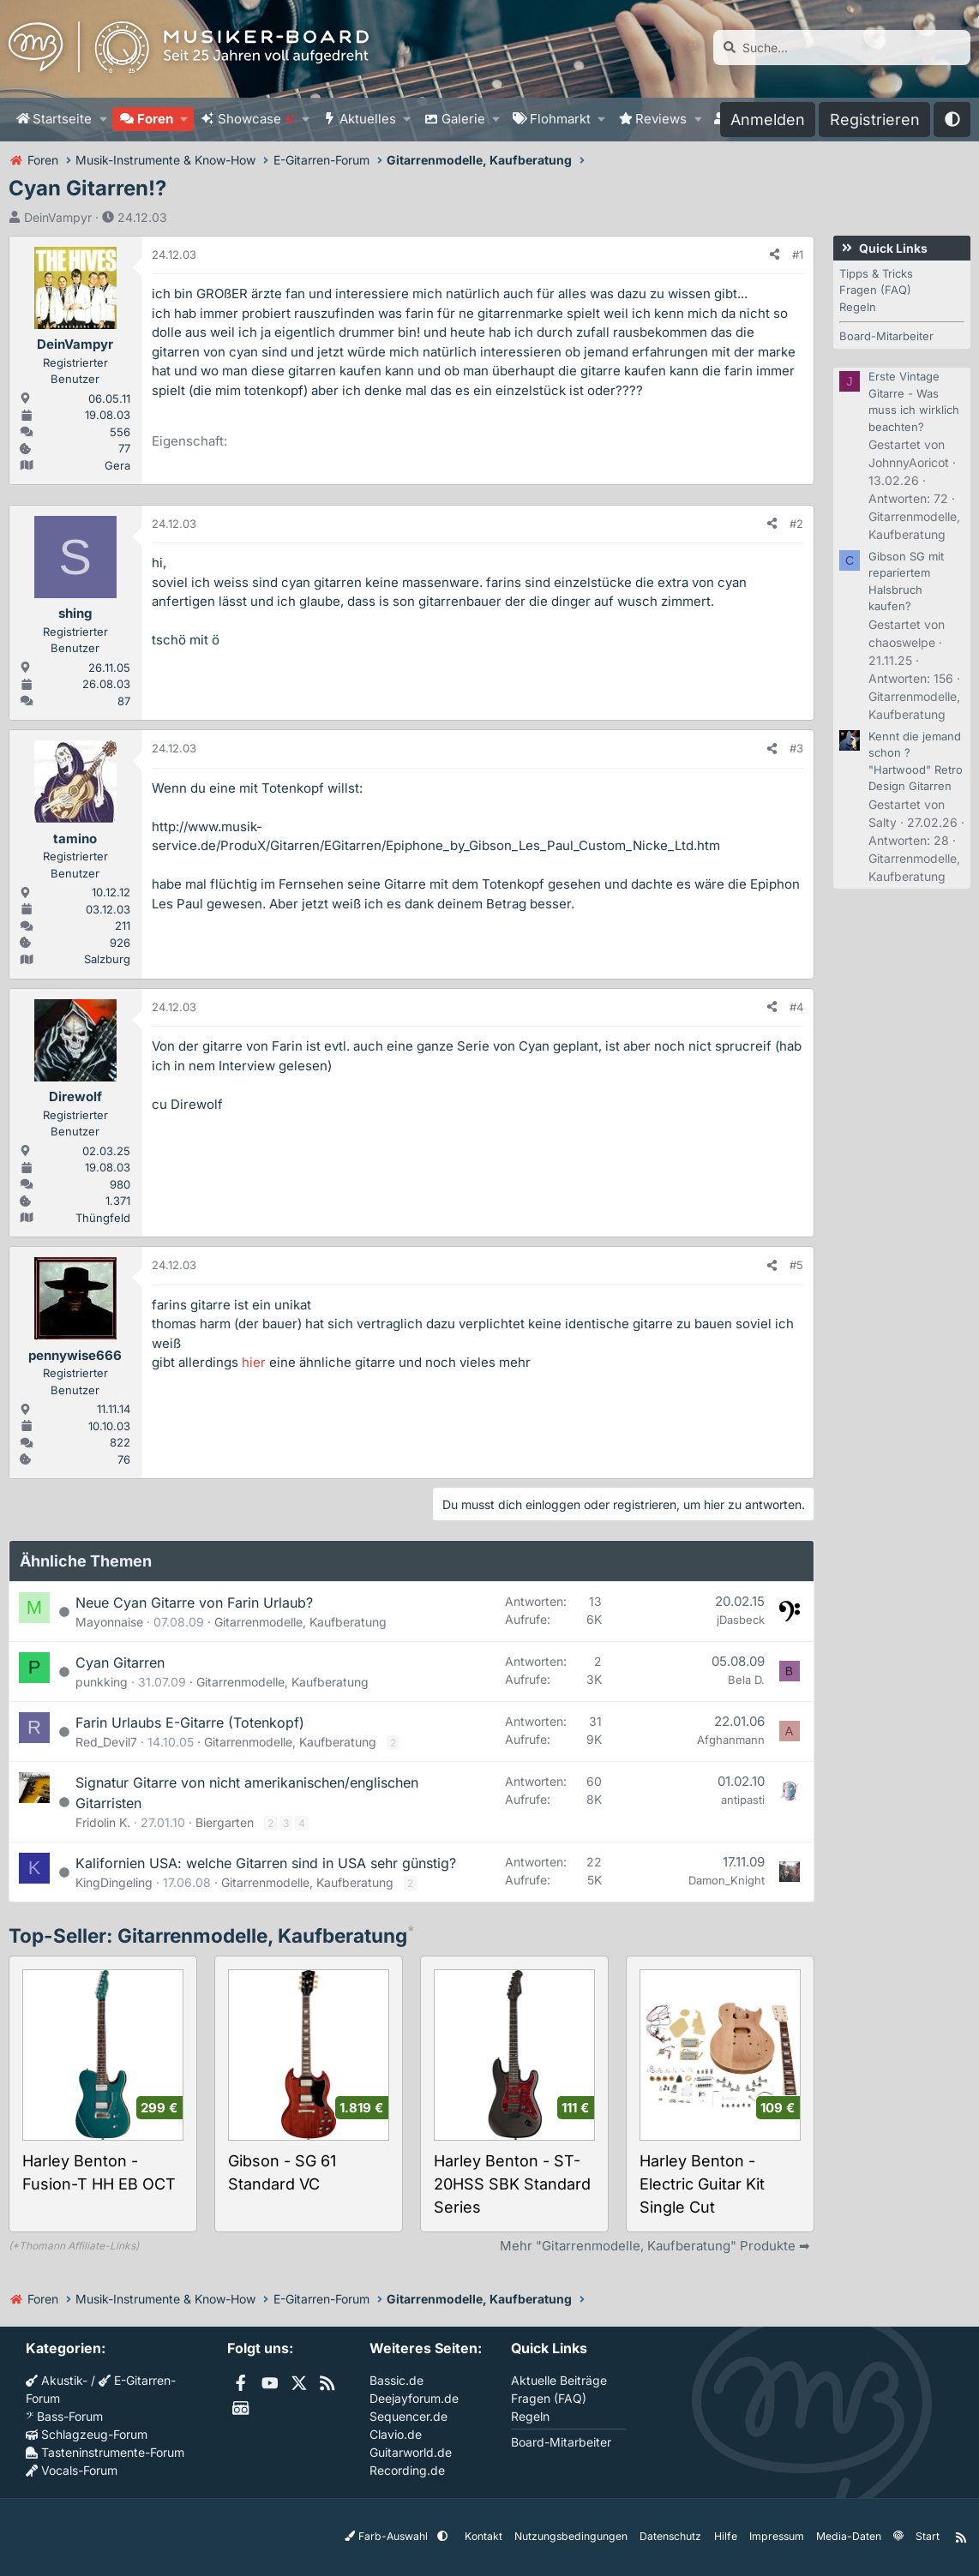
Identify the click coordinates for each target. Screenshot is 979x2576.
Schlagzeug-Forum (86, 2434)
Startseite (62, 119)
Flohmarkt (560, 119)
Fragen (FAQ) (875, 290)
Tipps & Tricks (876, 273)
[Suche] (841, 47)
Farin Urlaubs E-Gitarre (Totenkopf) (189, 1722)
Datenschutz (672, 2536)
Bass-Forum (64, 2416)
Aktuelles (367, 119)
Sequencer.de (408, 2416)
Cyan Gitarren (120, 1662)
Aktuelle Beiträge (559, 2380)
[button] (102, 119)
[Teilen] (774, 255)
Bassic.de (396, 2380)
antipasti (743, 1799)
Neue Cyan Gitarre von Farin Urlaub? (194, 1602)
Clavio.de (395, 2434)
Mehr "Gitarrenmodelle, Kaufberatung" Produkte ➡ (655, 2246)
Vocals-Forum (71, 2470)
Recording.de (407, 2470)
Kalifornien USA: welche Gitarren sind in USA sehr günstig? (265, 1863)
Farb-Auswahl (394, 2536)
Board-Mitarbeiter (886, 336)
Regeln (857, 307)
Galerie (463, 119)
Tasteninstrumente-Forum (105, 2452)
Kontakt (489, 2536)
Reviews (661, 119)
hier (254, 1362)
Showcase (256, 119)
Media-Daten (847, 2536)
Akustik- (56, 2380)
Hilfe (726, 2536)
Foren (155, 119)
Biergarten (224, 1822)
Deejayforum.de (414, 2398)
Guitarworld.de (410, 2452)
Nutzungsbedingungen (574, 2536)
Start (926, 2536)
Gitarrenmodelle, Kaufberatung (300, 1621)
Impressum (776, 2536)
